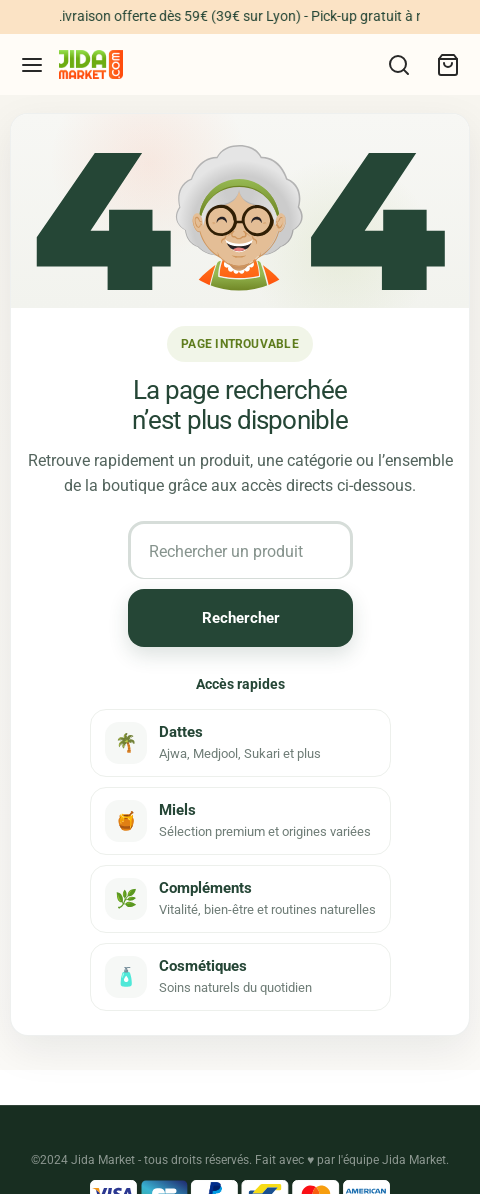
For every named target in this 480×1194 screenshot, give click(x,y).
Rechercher (240, 618)
